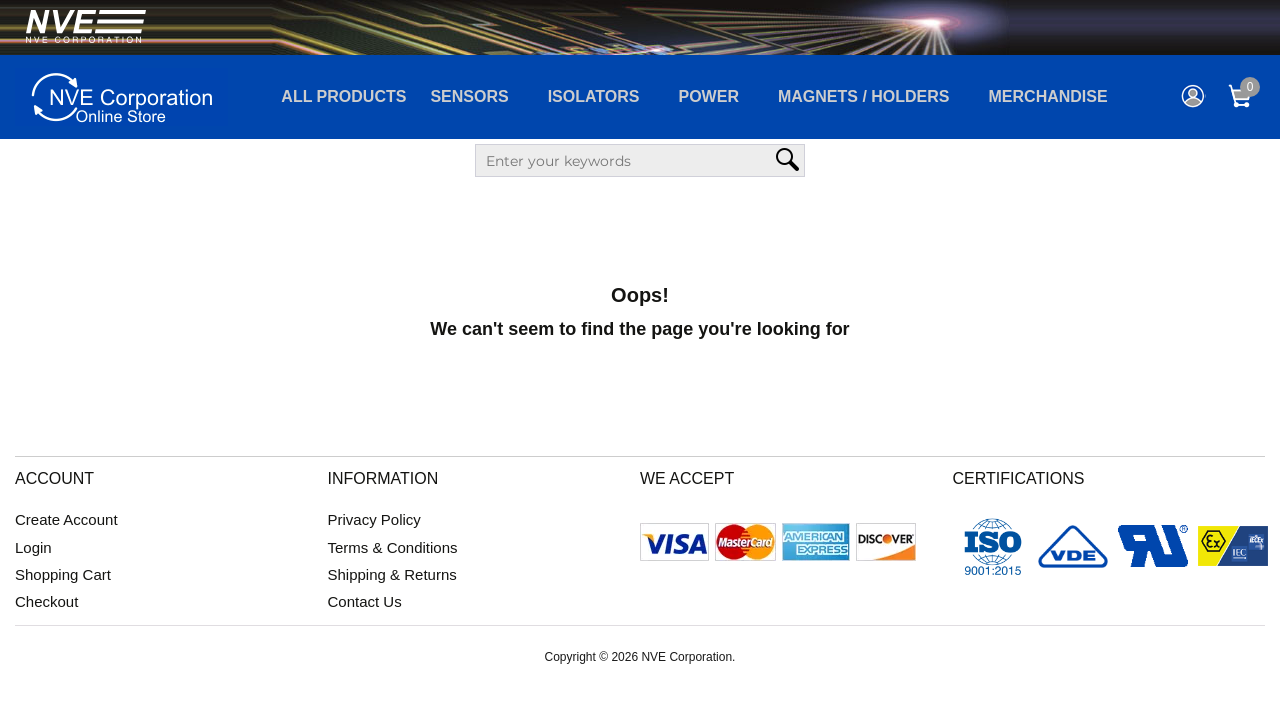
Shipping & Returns (392, 574)
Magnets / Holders (864, 96)
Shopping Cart (63, 574)
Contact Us (365, 601)
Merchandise (1048, 96)
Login (33, 547)
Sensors (469, 96)
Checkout (46, 601)
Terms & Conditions (393, 547)
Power (709, 96)
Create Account (66, 519)
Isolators (594, 96)
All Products (343, 96)
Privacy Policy (374, 519)
